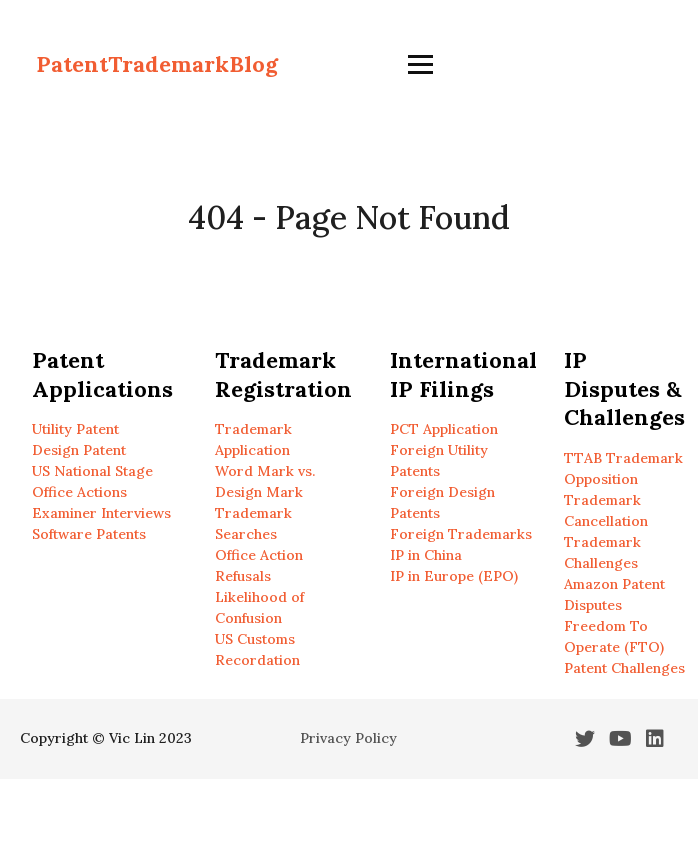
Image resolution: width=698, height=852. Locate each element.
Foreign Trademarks (461, 534)
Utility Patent (75, 429)
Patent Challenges (624, 668)
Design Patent (79, 450)
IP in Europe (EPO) (454, 576)
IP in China (426, 555)
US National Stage (92, 471)
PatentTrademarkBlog (157, 64)
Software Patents (89, 534)
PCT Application (444, 429)
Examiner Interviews (101, 513)
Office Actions (79, 492)
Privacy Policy (348, 738)
